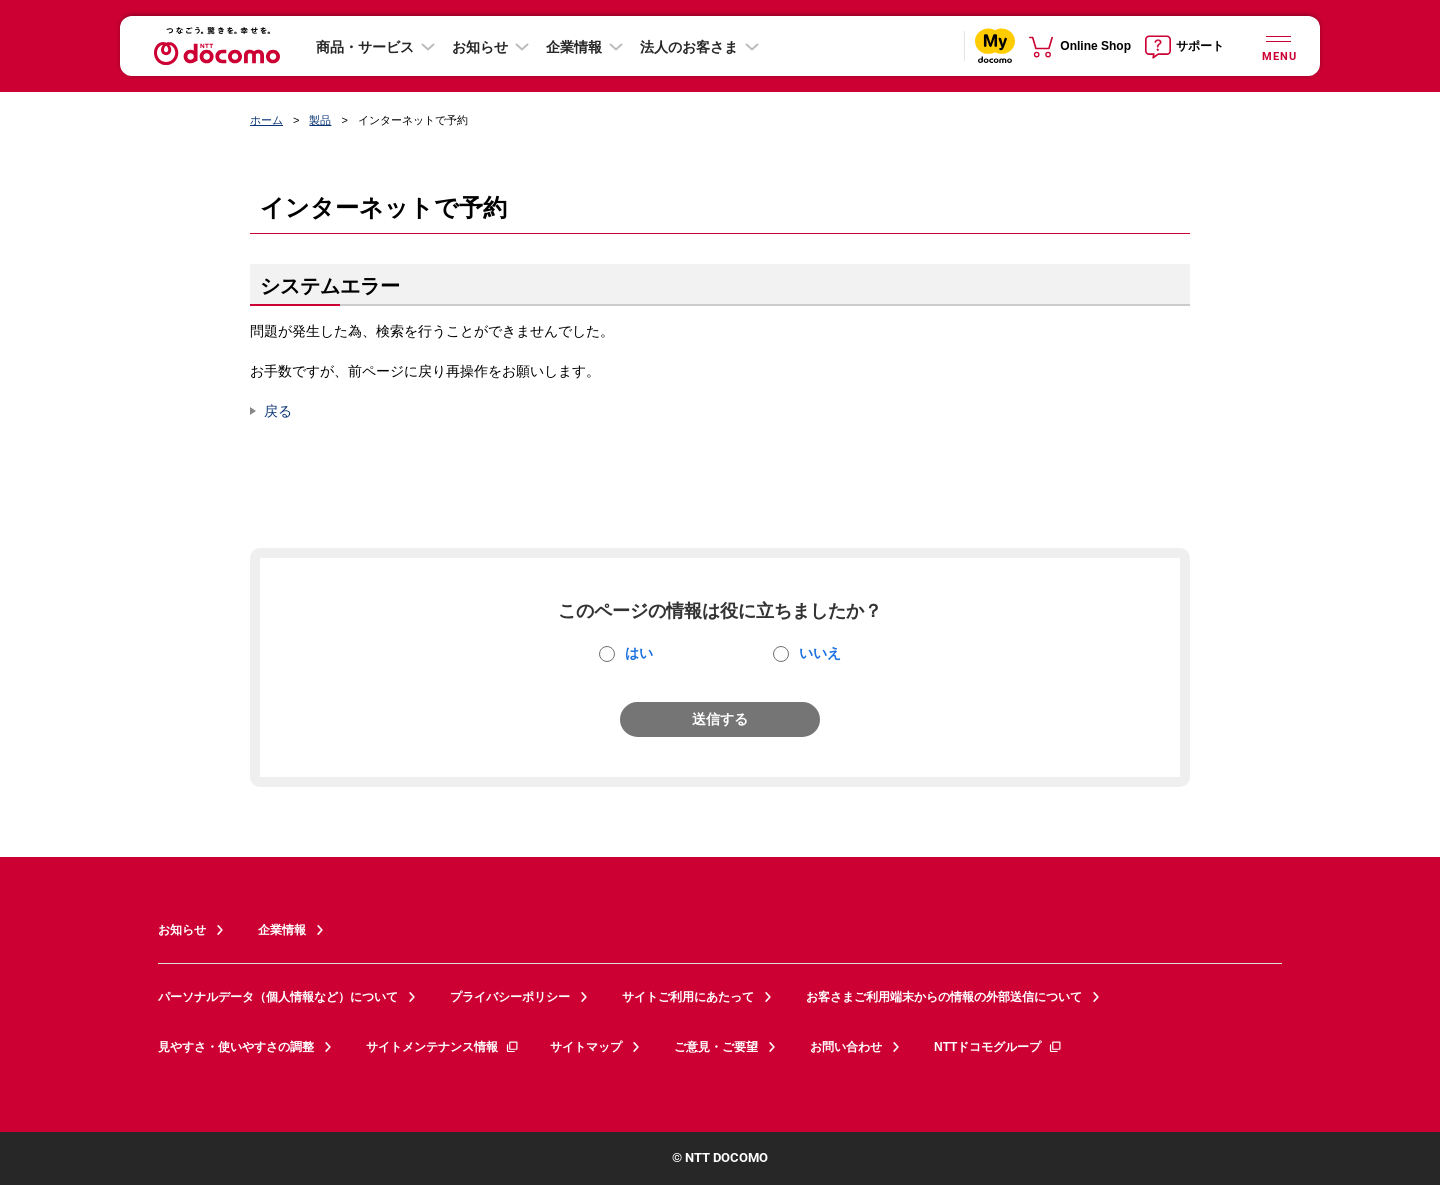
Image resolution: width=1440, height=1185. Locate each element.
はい (639, 653)
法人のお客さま (689, 47)
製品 (320, 120)
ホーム (266, 120)
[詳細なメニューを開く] (1278, 45)
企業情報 (574, 47)
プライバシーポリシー (510, 997)
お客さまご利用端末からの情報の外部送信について (944, 997)
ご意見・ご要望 (716, 1047)
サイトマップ (586, 1047)
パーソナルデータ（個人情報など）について (278, 997)
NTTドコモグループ (998, 1047)
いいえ (820, 653)
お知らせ (480, 47)
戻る (278, 411)
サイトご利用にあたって (688, 997)
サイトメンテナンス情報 (443, 1047)
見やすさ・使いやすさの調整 (236, 1047)
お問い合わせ (846, 1047)
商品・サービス (365, 47)
